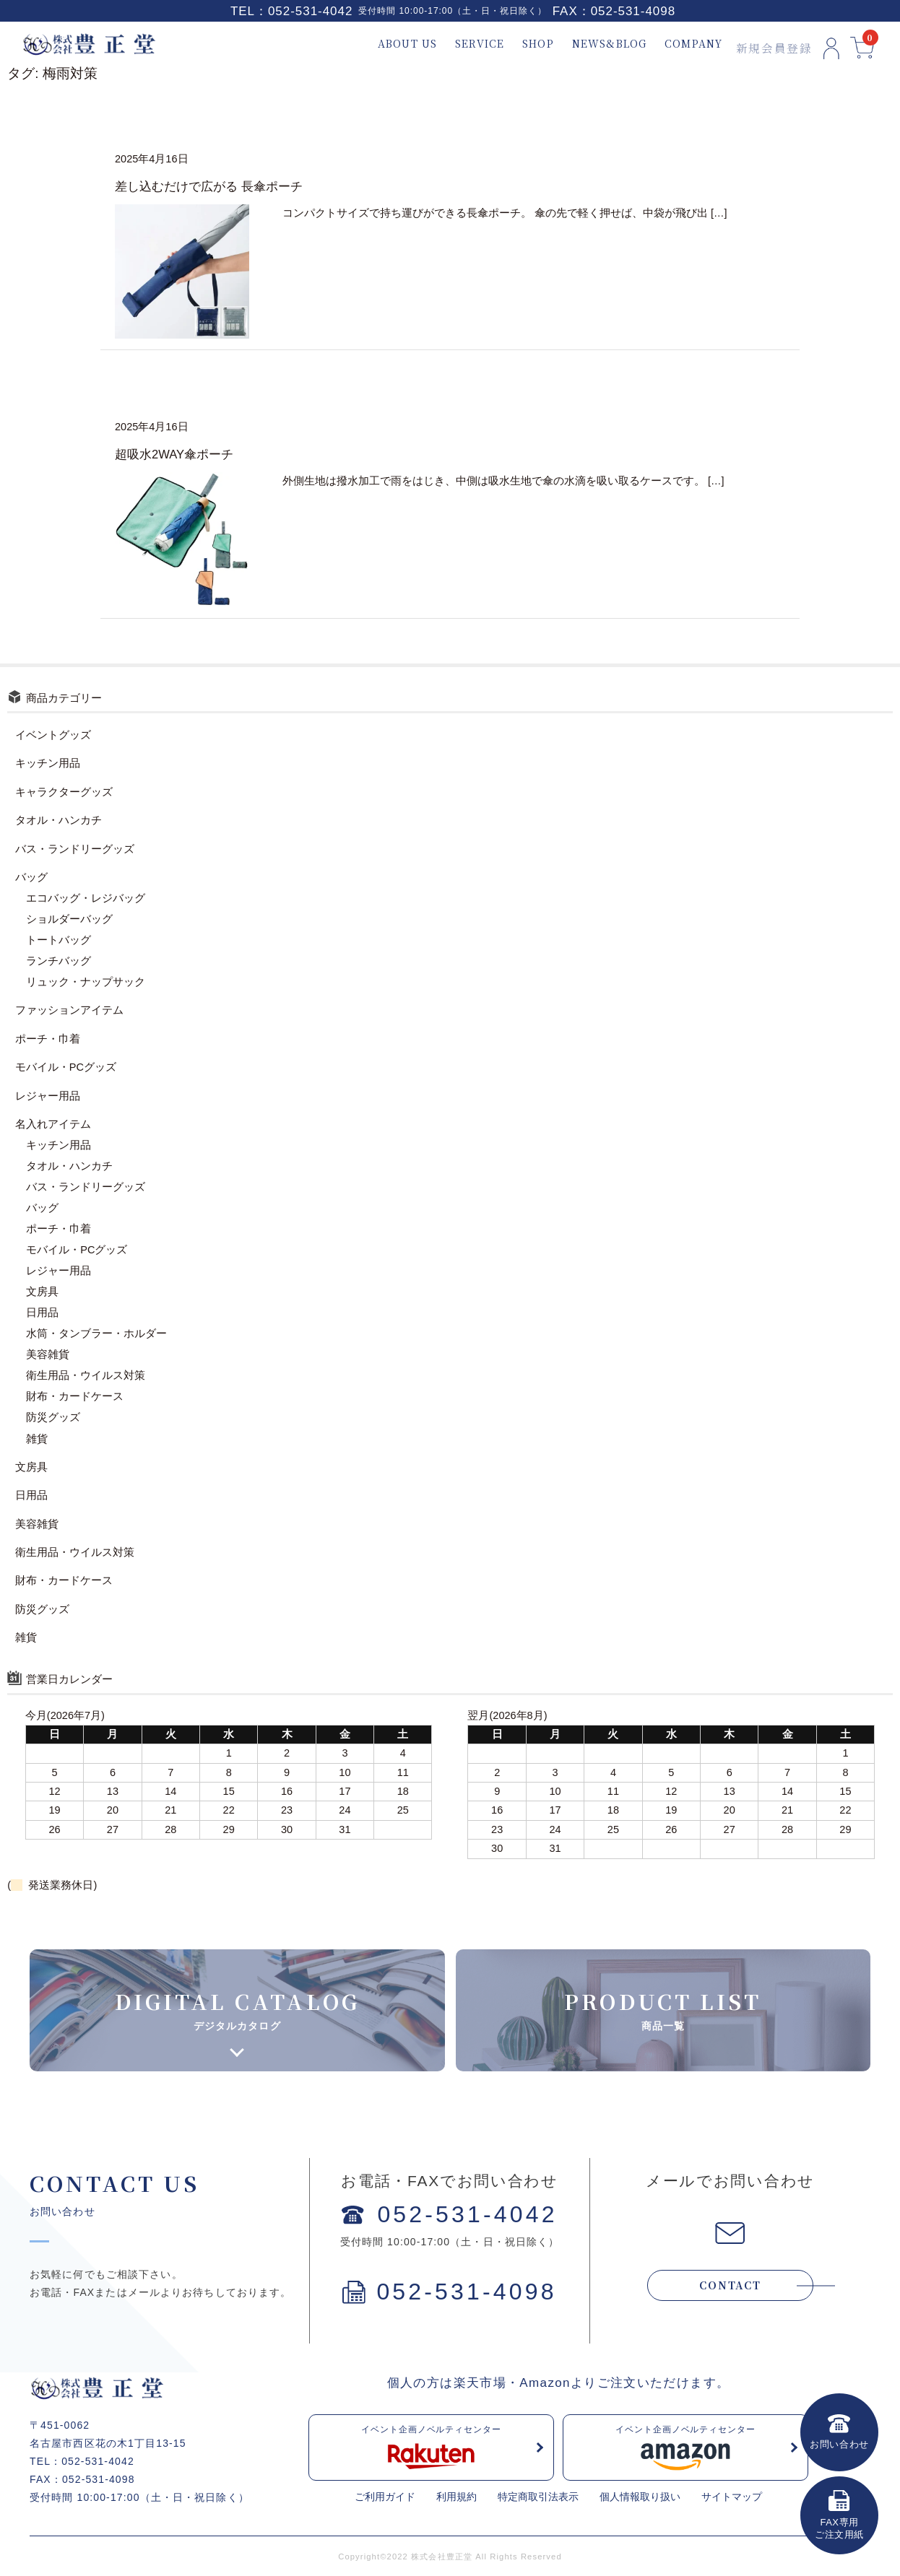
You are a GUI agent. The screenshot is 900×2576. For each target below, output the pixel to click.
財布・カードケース (75, 1396)
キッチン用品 (47, 763)
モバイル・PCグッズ (65, 1067)
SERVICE (463, 44)
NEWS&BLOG (592, 44)
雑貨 (37, 1439)
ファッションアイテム (69, 1010)
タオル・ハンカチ (58, 820)
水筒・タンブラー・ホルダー (96, 1333)
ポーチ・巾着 (47, 1039)
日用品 (42, 1312)
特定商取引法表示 (538, 2496)
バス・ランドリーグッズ (74, 849)
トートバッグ (58, 940)
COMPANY (677, 44)
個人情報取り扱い (640, 2496)
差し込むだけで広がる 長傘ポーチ (209, 186)
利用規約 (456, 2496)
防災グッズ (53, 1417)
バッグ (31, 877)
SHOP (521, 44)
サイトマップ (731, 2496)
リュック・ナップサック (85, 982)
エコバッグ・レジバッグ (85, 898)
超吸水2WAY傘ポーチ (174, 454)
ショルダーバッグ (69, 919)
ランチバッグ (58, 961)
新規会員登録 (756, 44)
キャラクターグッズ (64, 792)
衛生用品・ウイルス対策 (85, 1375)
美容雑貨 (47, 1354)
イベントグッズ (53, 735)
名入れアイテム (53, 1124)
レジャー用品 (47, 1096)
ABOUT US (390, 44)
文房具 (42, 1291)
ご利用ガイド (385, 2496)
